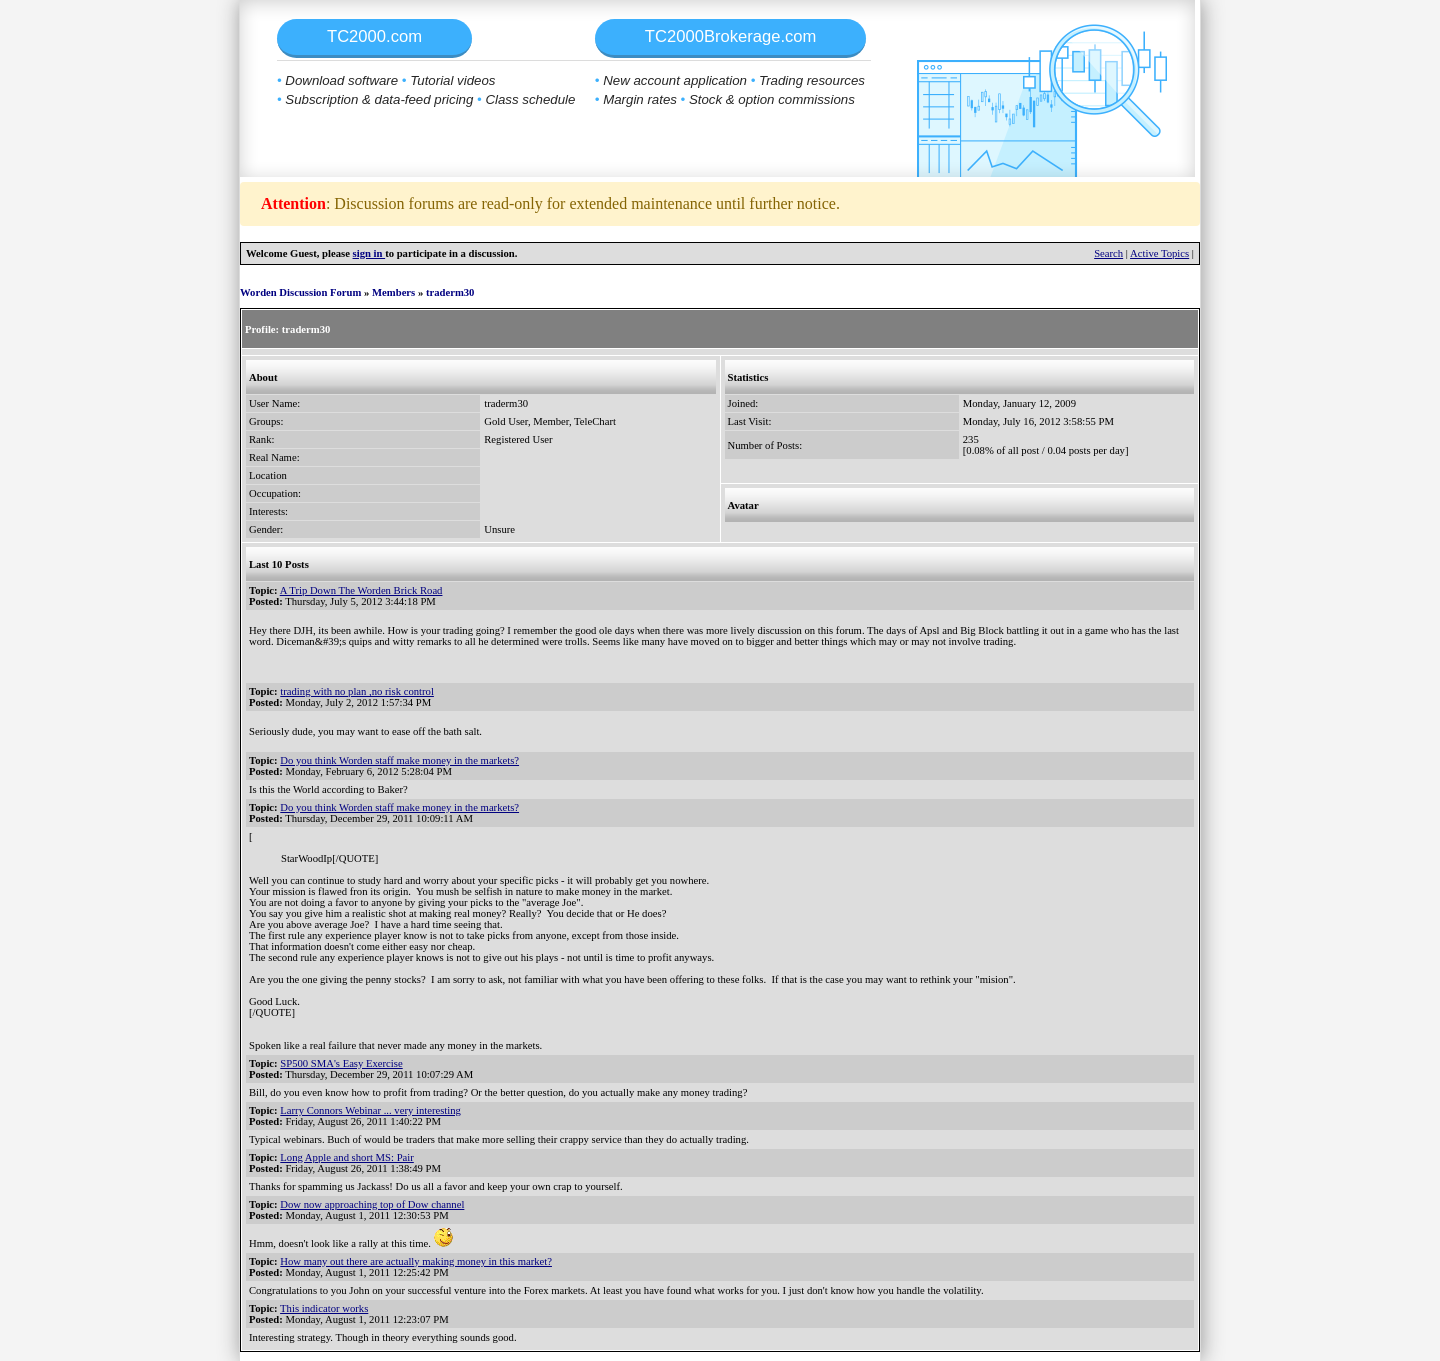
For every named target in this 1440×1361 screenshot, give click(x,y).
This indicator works (324, 1308)
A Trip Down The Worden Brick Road (361, 590)
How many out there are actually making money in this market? (416, 1261)
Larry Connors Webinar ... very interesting (370, 1110)
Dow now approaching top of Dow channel (372, 1204)
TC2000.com (374, 36)
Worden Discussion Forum (300, 292)
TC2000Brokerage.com (731, 36)
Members (393, 292)
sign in (369, 253)
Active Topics (1159, 253)
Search (1108, 253)
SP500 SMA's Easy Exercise (341, 1063)
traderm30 (450, 292)
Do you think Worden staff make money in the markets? (399, 760)
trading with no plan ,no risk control (357, 691)
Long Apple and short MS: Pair (347, 1157)
